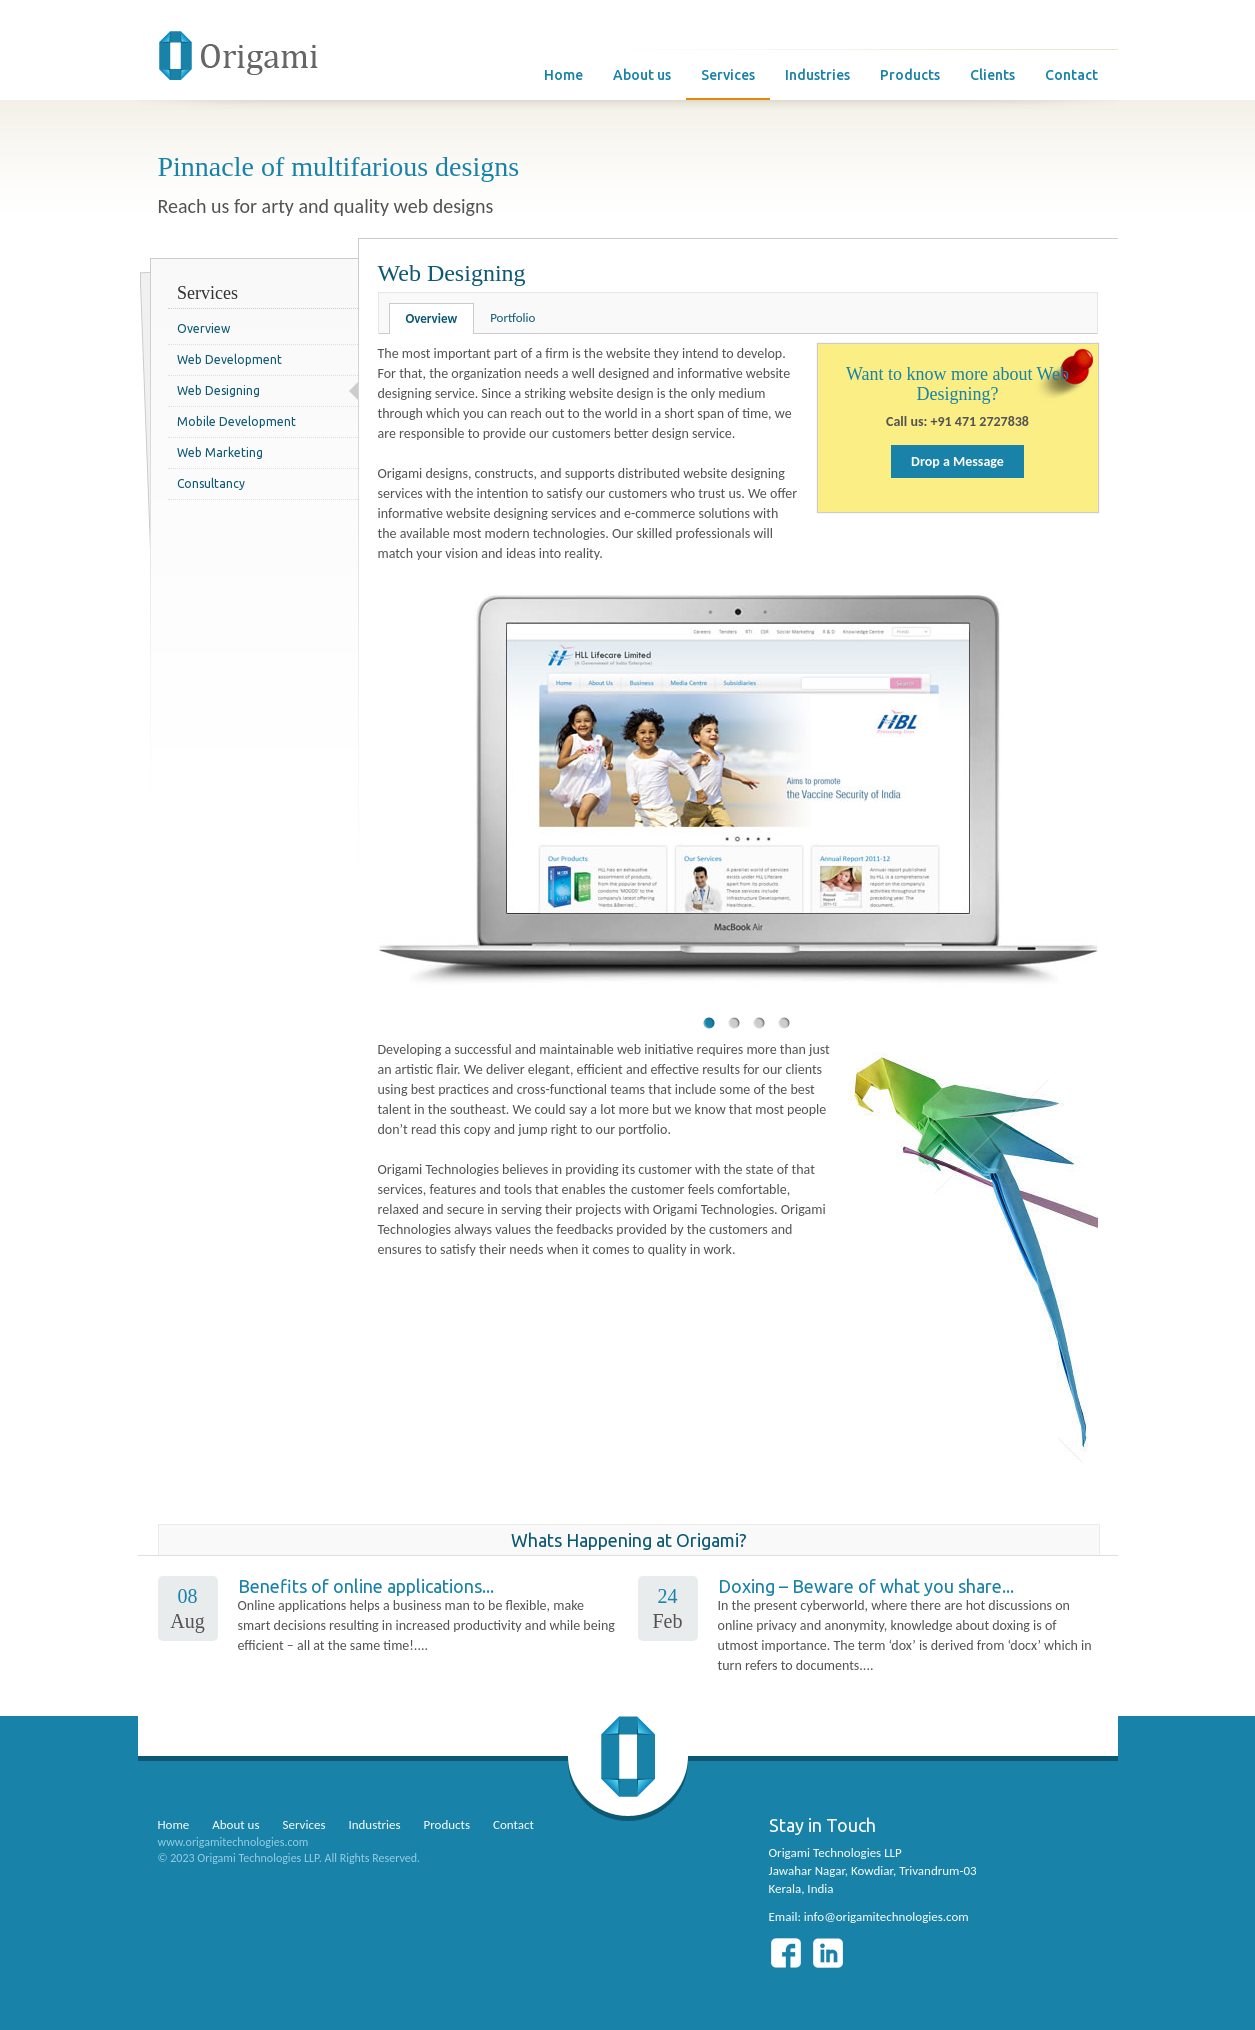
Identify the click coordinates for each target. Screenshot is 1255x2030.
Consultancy (211, 483)
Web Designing (218, 390)
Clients (992, 75)
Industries (817, 75)
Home (563, 75)
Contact (1071, 75)
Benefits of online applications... (366, 1586)
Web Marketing (220, 452)
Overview (203, 328)
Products (910, 75)
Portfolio (512, 317)
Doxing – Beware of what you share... (866, 1586)
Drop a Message (957, 461)
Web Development (229, 359)
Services (728, 75)
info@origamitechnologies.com (886, 1916)
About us (642, 75)
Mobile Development (236, 421)
